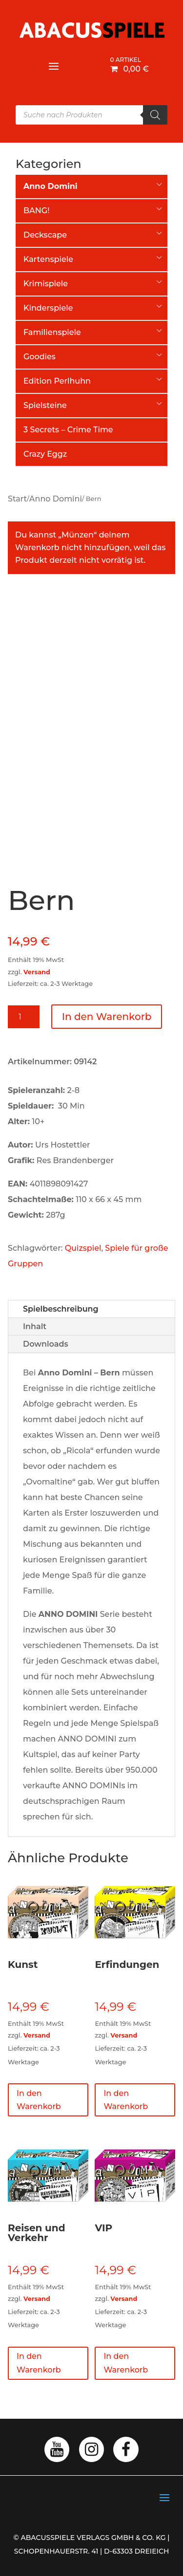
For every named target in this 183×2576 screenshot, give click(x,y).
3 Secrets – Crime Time (68, 429)
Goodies (39, 356)
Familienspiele (52, 332)
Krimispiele (45, 283)
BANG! (36, 210)
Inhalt (34, 1326)
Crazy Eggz (45, 454)
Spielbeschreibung (61, 1309)
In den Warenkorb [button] (39, 2100)
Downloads (45, 1344)
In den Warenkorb (107, 1016)
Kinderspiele (48, 308)
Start (17, 498)
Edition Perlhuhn (57, 381)
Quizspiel (83, 1248)
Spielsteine (45, 405)
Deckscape (45, 235)
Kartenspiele (48, 259)
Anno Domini (55, 498)
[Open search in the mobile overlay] (91, 115)
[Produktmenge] (24, 1016)
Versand (36, 972)
